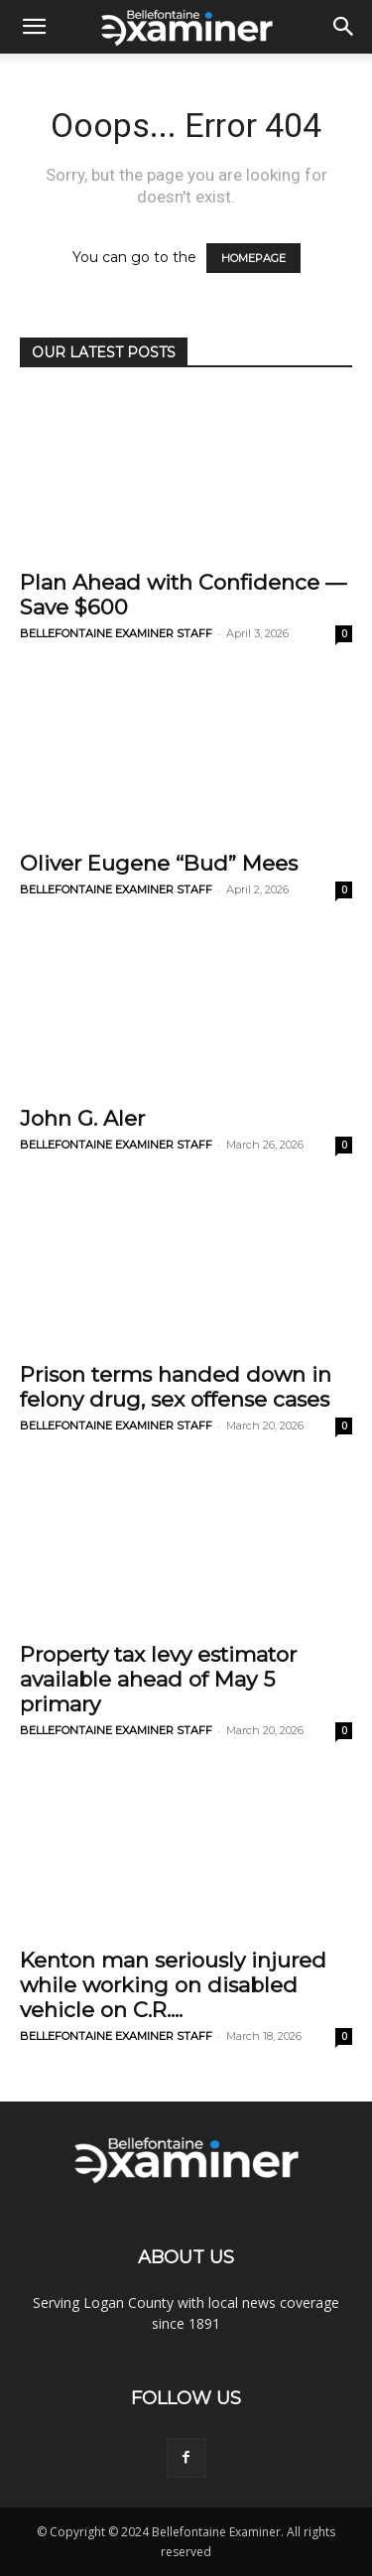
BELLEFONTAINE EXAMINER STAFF (116, 633)
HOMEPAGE (253, 258)
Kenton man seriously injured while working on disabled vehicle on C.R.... (173, 1985)
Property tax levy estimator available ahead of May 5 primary (158, 1679)
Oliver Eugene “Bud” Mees (159, 863)
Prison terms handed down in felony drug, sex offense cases (175, 1387)
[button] (33, 27)
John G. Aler (82, 1118)
